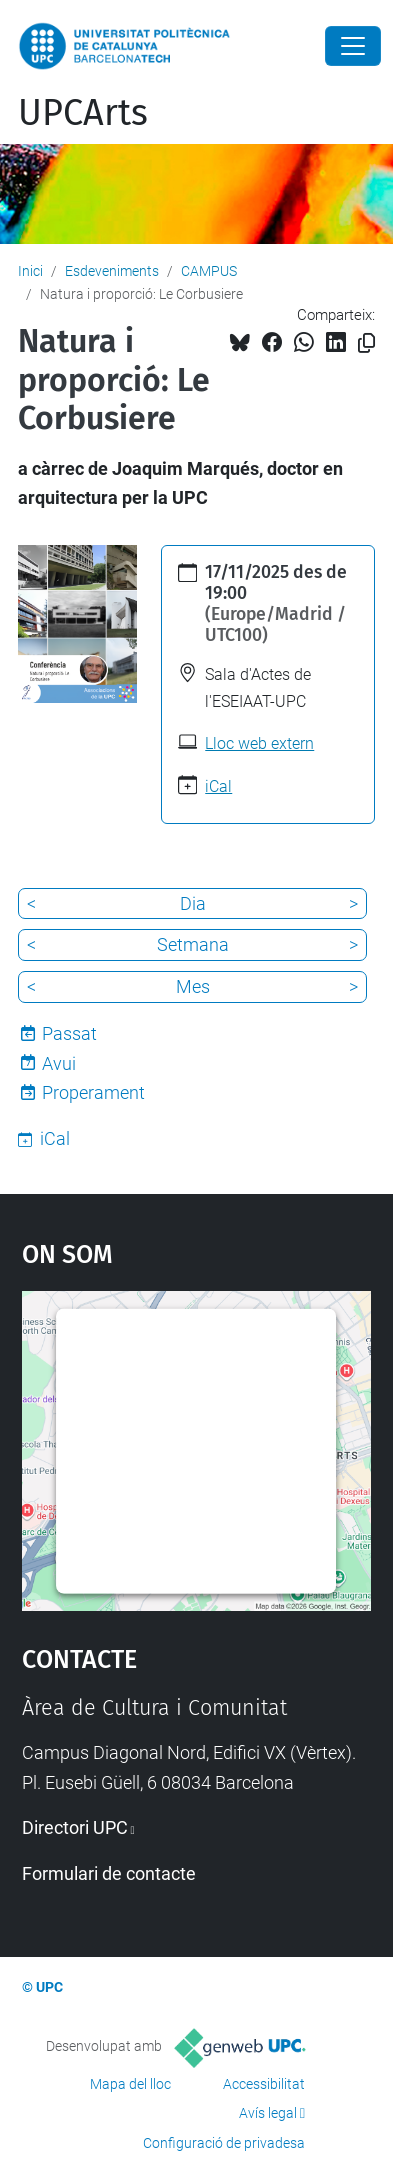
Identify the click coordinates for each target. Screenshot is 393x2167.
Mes (193, 986)
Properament (93, 1092)
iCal (218, 786)
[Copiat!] (366, 343)
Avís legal (268, 2113)
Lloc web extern (259, 743)
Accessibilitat (264, 2084)
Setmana (193, 944)
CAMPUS (209, 271)
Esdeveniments (112, 271)
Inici (30, 271)
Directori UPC (75, 1827)
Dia (193, 903)
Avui (59, 1063)
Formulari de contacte (109, 1873)
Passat (69, 1033)
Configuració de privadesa (224, 2143)
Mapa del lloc (130, 2084)
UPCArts (83, 113)
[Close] (353, 46)
